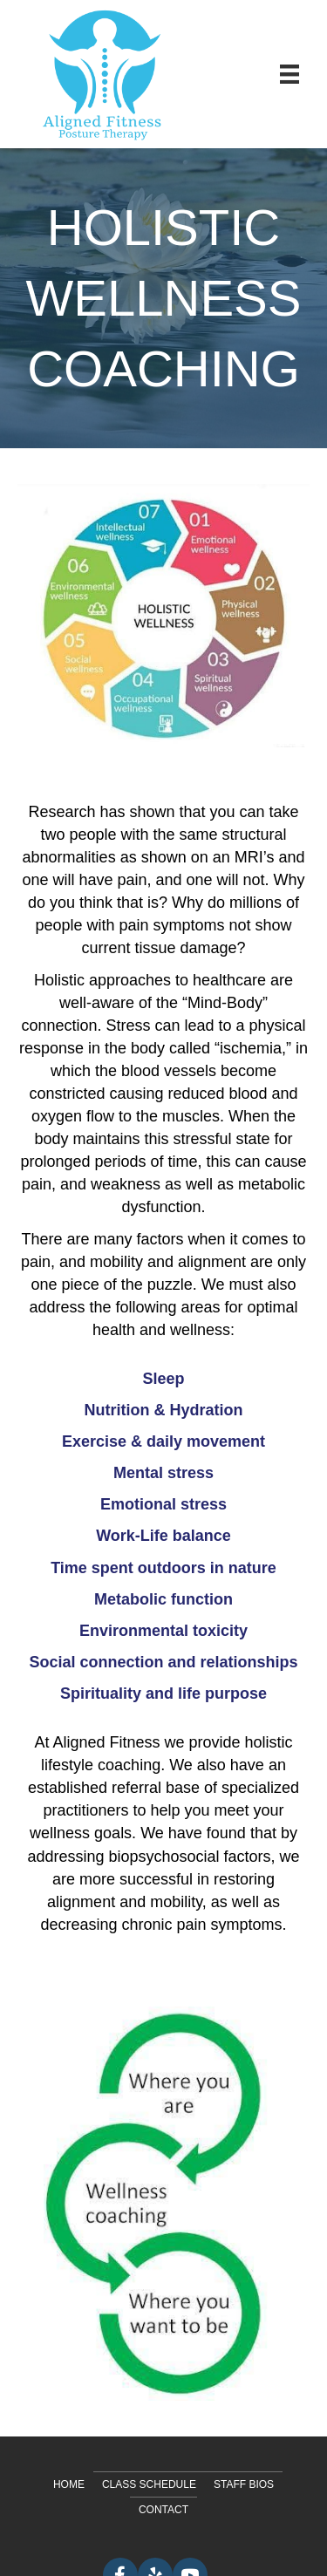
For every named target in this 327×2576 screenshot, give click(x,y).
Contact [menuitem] (163, 2510)
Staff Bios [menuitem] (244, 2484)
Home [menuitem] (69, 2484)
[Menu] (289, 74)
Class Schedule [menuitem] (149, 2484)
